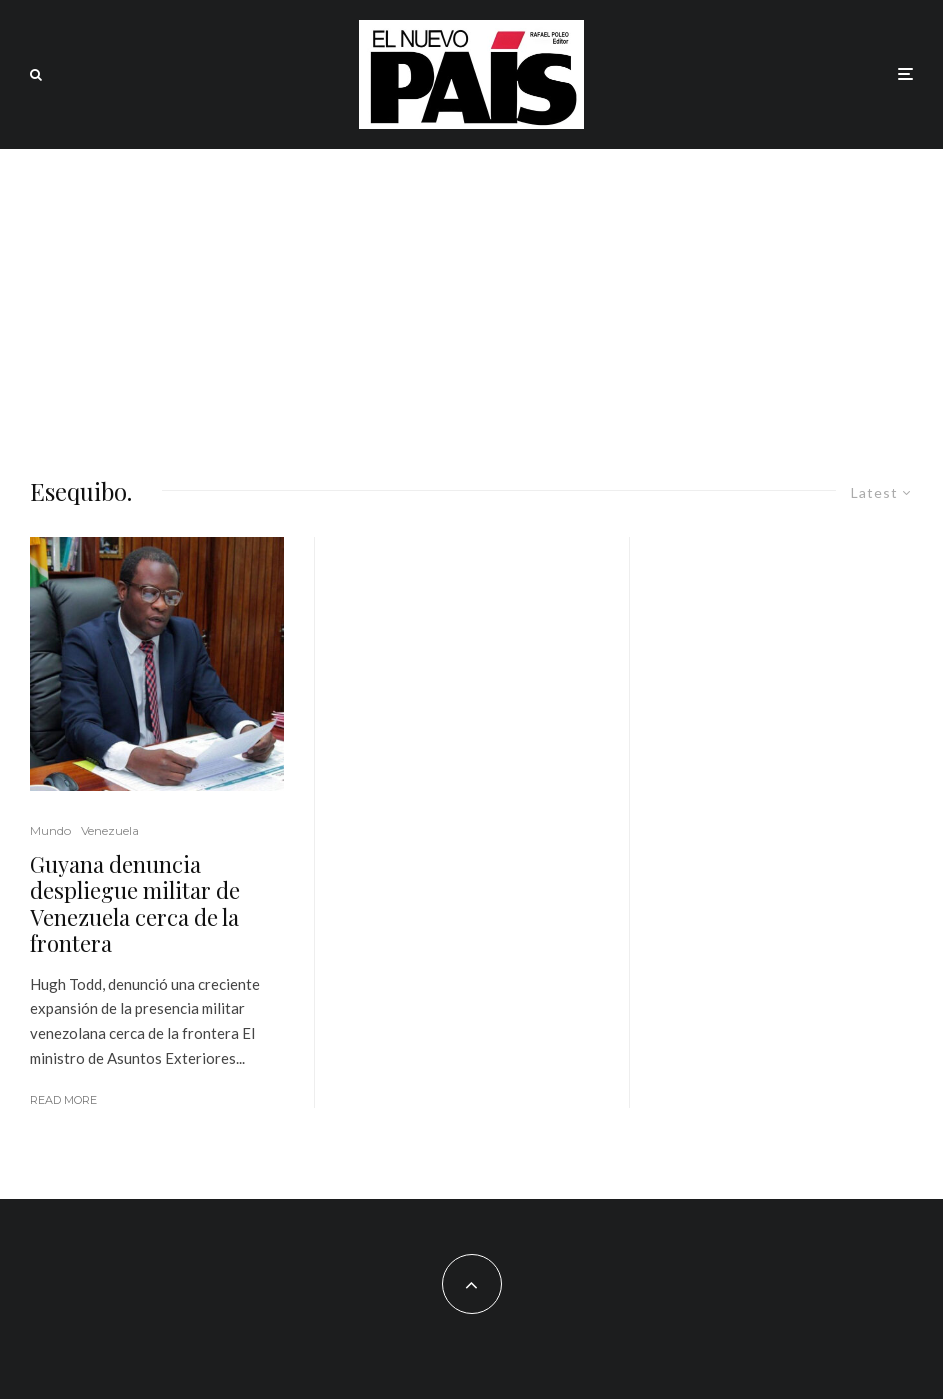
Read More (63, 1100)
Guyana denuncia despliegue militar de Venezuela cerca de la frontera (135, 904)
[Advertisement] (471, 299)
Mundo (50, 830)
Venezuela (110, 830)
